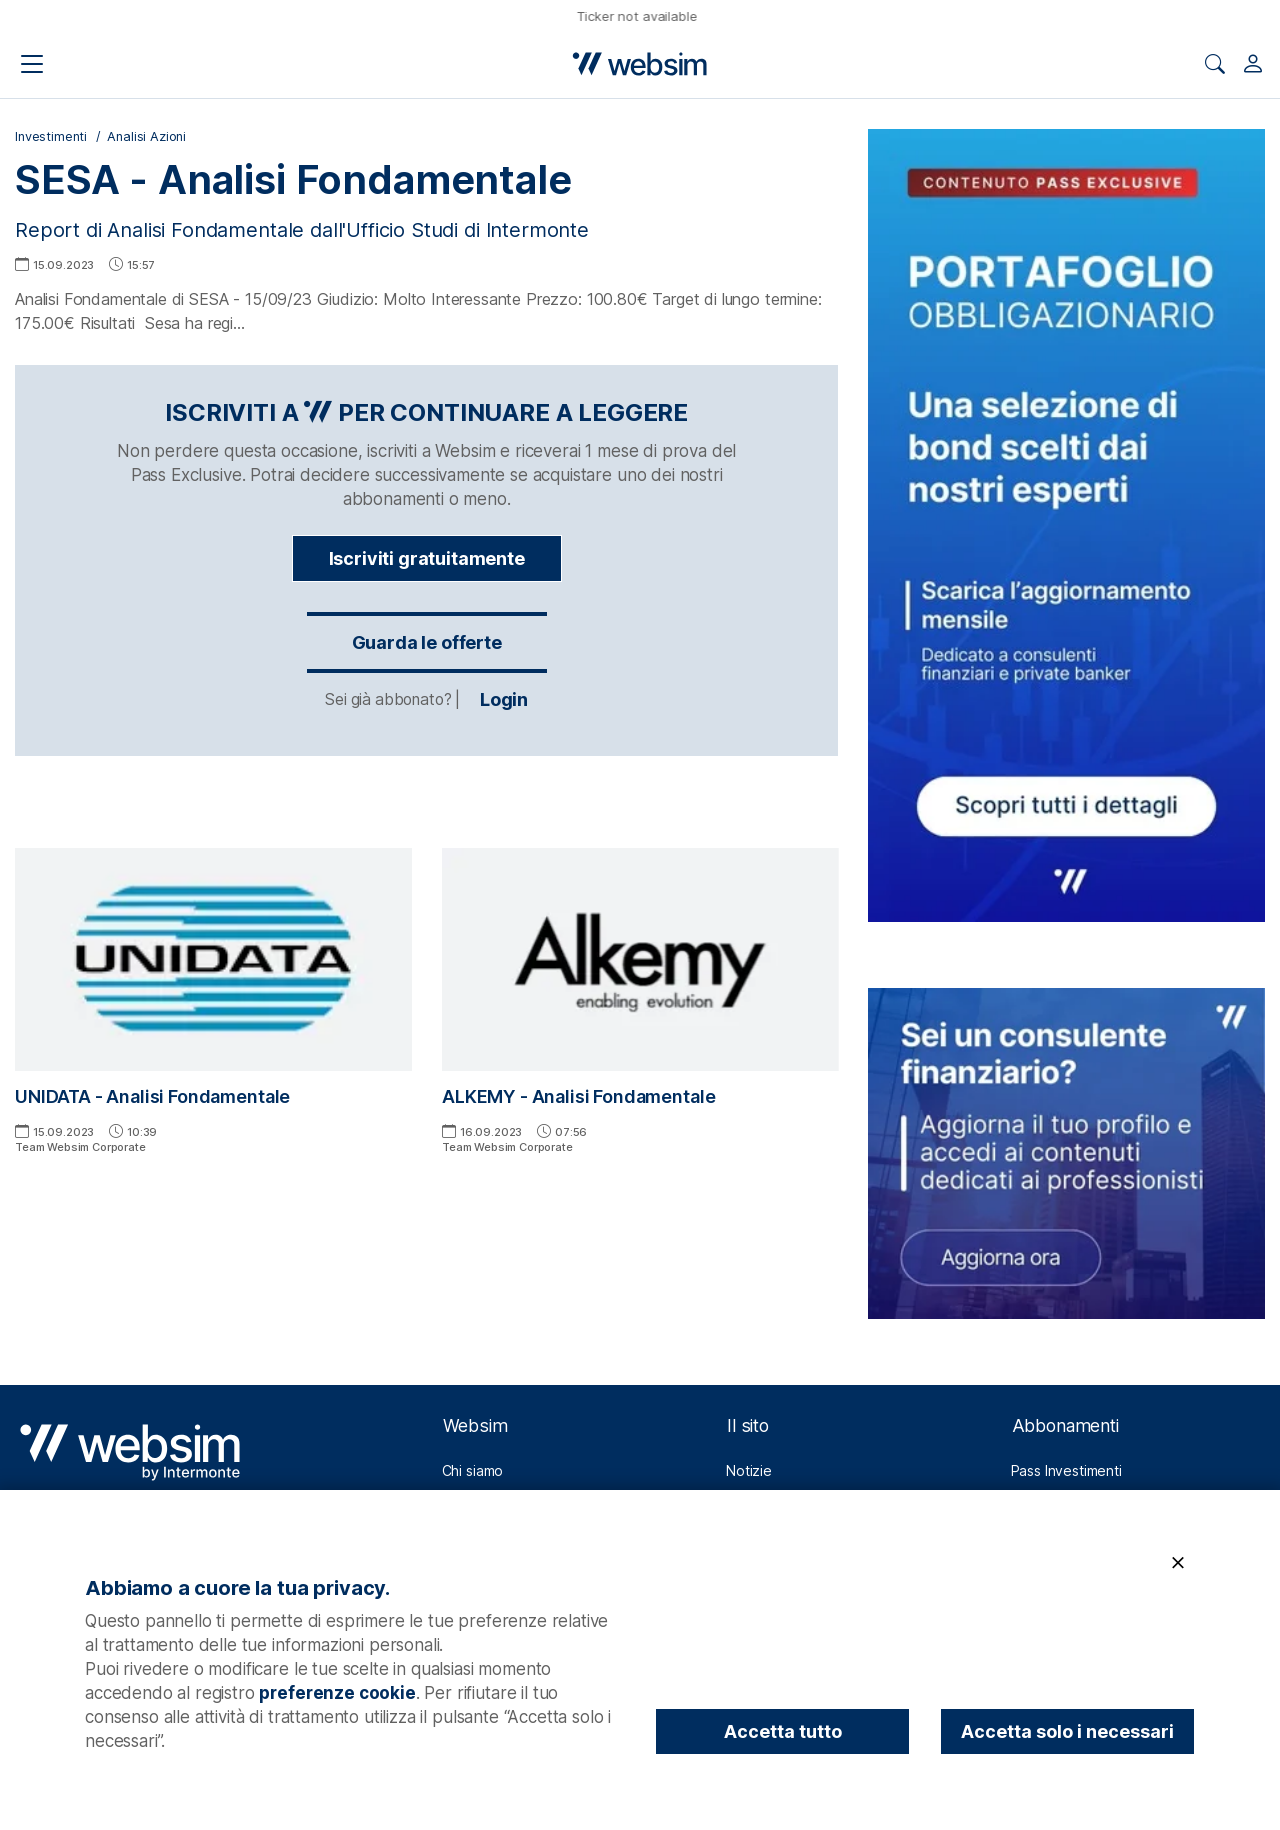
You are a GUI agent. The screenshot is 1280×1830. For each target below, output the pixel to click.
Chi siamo (473, 1470)
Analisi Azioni (146, 136)
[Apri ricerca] (1215, 64)
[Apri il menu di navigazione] (32, 64)
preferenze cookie (337, 1693)
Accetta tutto (783, 1731)
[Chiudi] (1178, 1563)
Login (426, 700)
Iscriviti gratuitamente (427, 558)
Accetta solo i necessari (1067, 1731)
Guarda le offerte (427, 642)
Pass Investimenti (1066, 1470)
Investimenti (51, 136)
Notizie (749, 1470)
